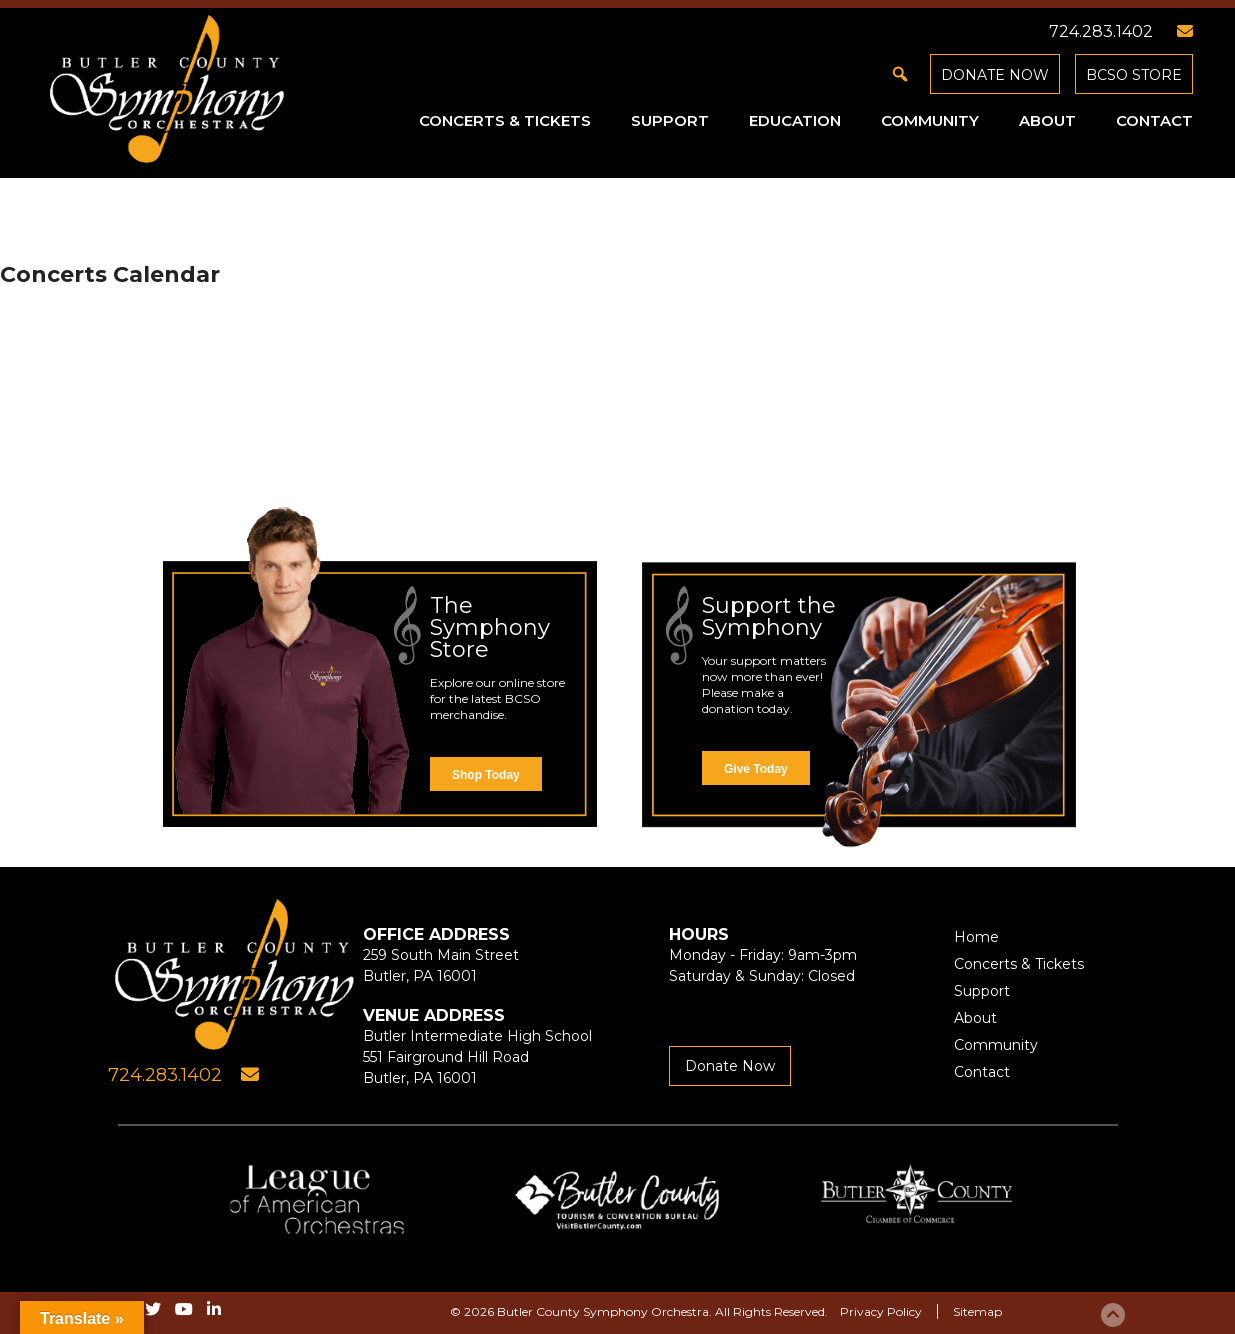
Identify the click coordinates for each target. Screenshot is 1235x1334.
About (1047, 120)
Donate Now (995, 75)
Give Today (756, 769)
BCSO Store (1134, 75)
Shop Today (486, 775)
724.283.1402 (1101, 31)
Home (976, 937)
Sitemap (977, 1311)
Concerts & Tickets (505, 120)
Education (795, 120)
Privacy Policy (881, 1311)
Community (930, 120)
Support (670, 120)
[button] (900, 74)
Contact (1154, 120)
